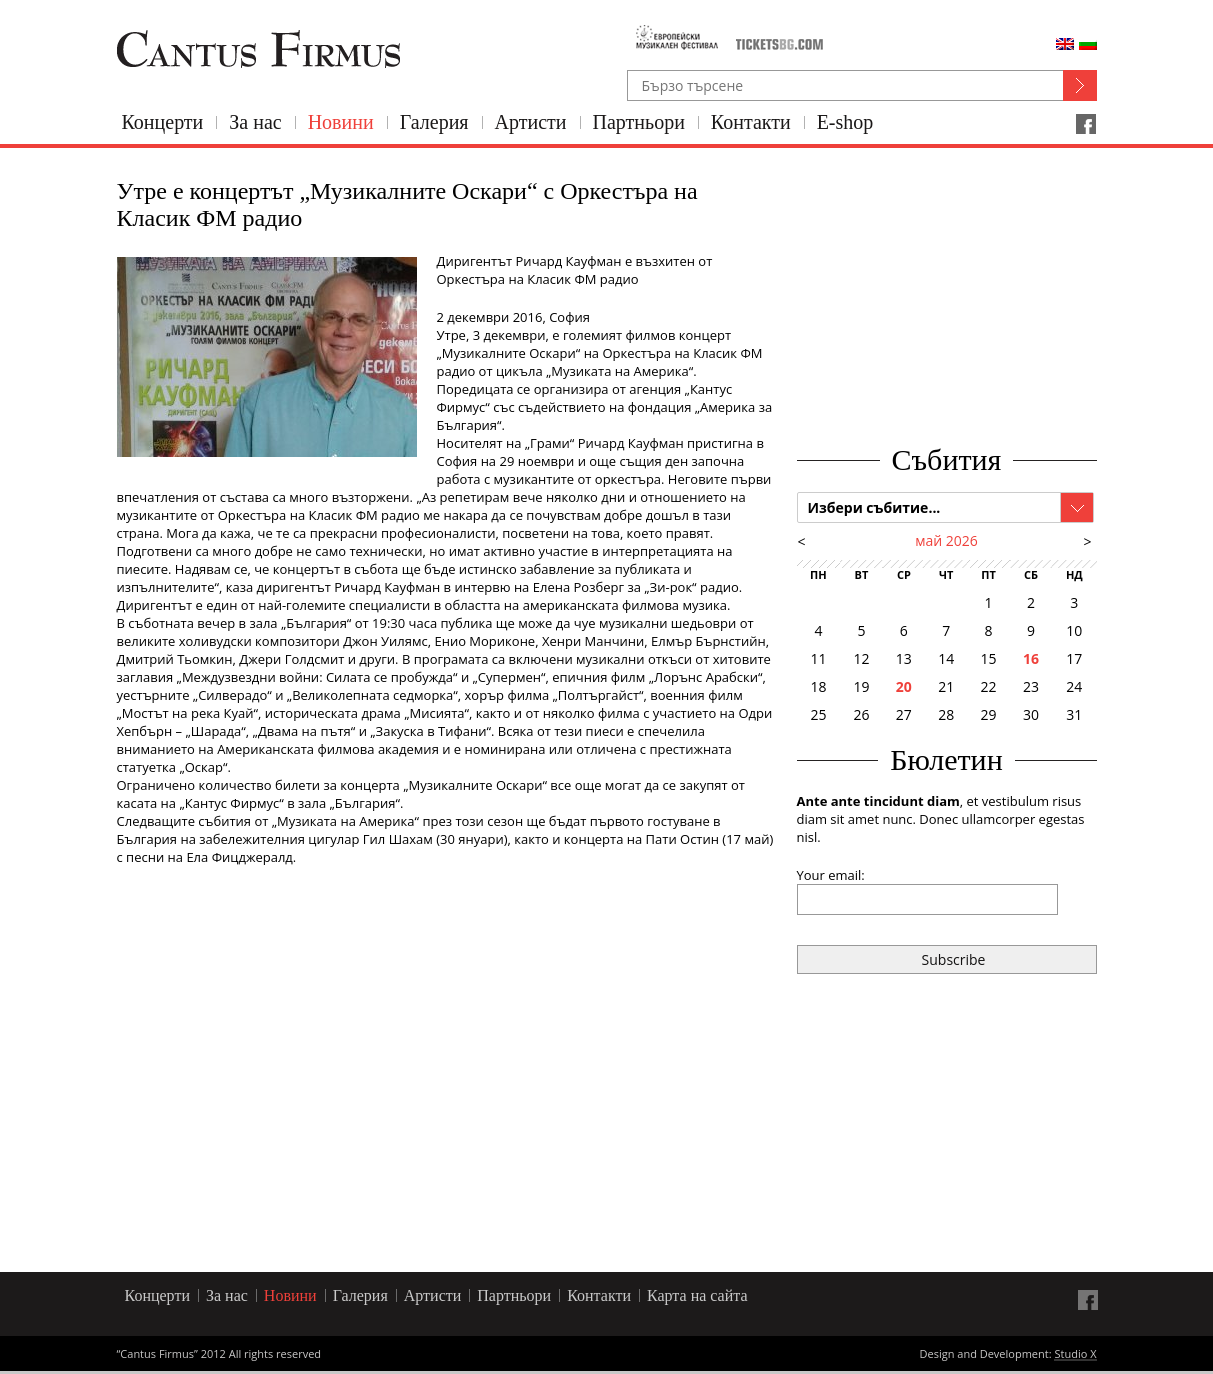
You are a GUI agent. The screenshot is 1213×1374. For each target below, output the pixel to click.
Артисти (531, 122)
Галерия (434, 122)
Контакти (751, 122)
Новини (341, 122)
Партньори (639, 122)
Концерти (163, 122)
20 (904, 686)
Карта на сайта (697, 1295)
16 (1031, 658)
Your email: (831, 875)
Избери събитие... (874, 507)
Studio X (1075, 1355)
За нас (255, 122)
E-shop (845, 122)
